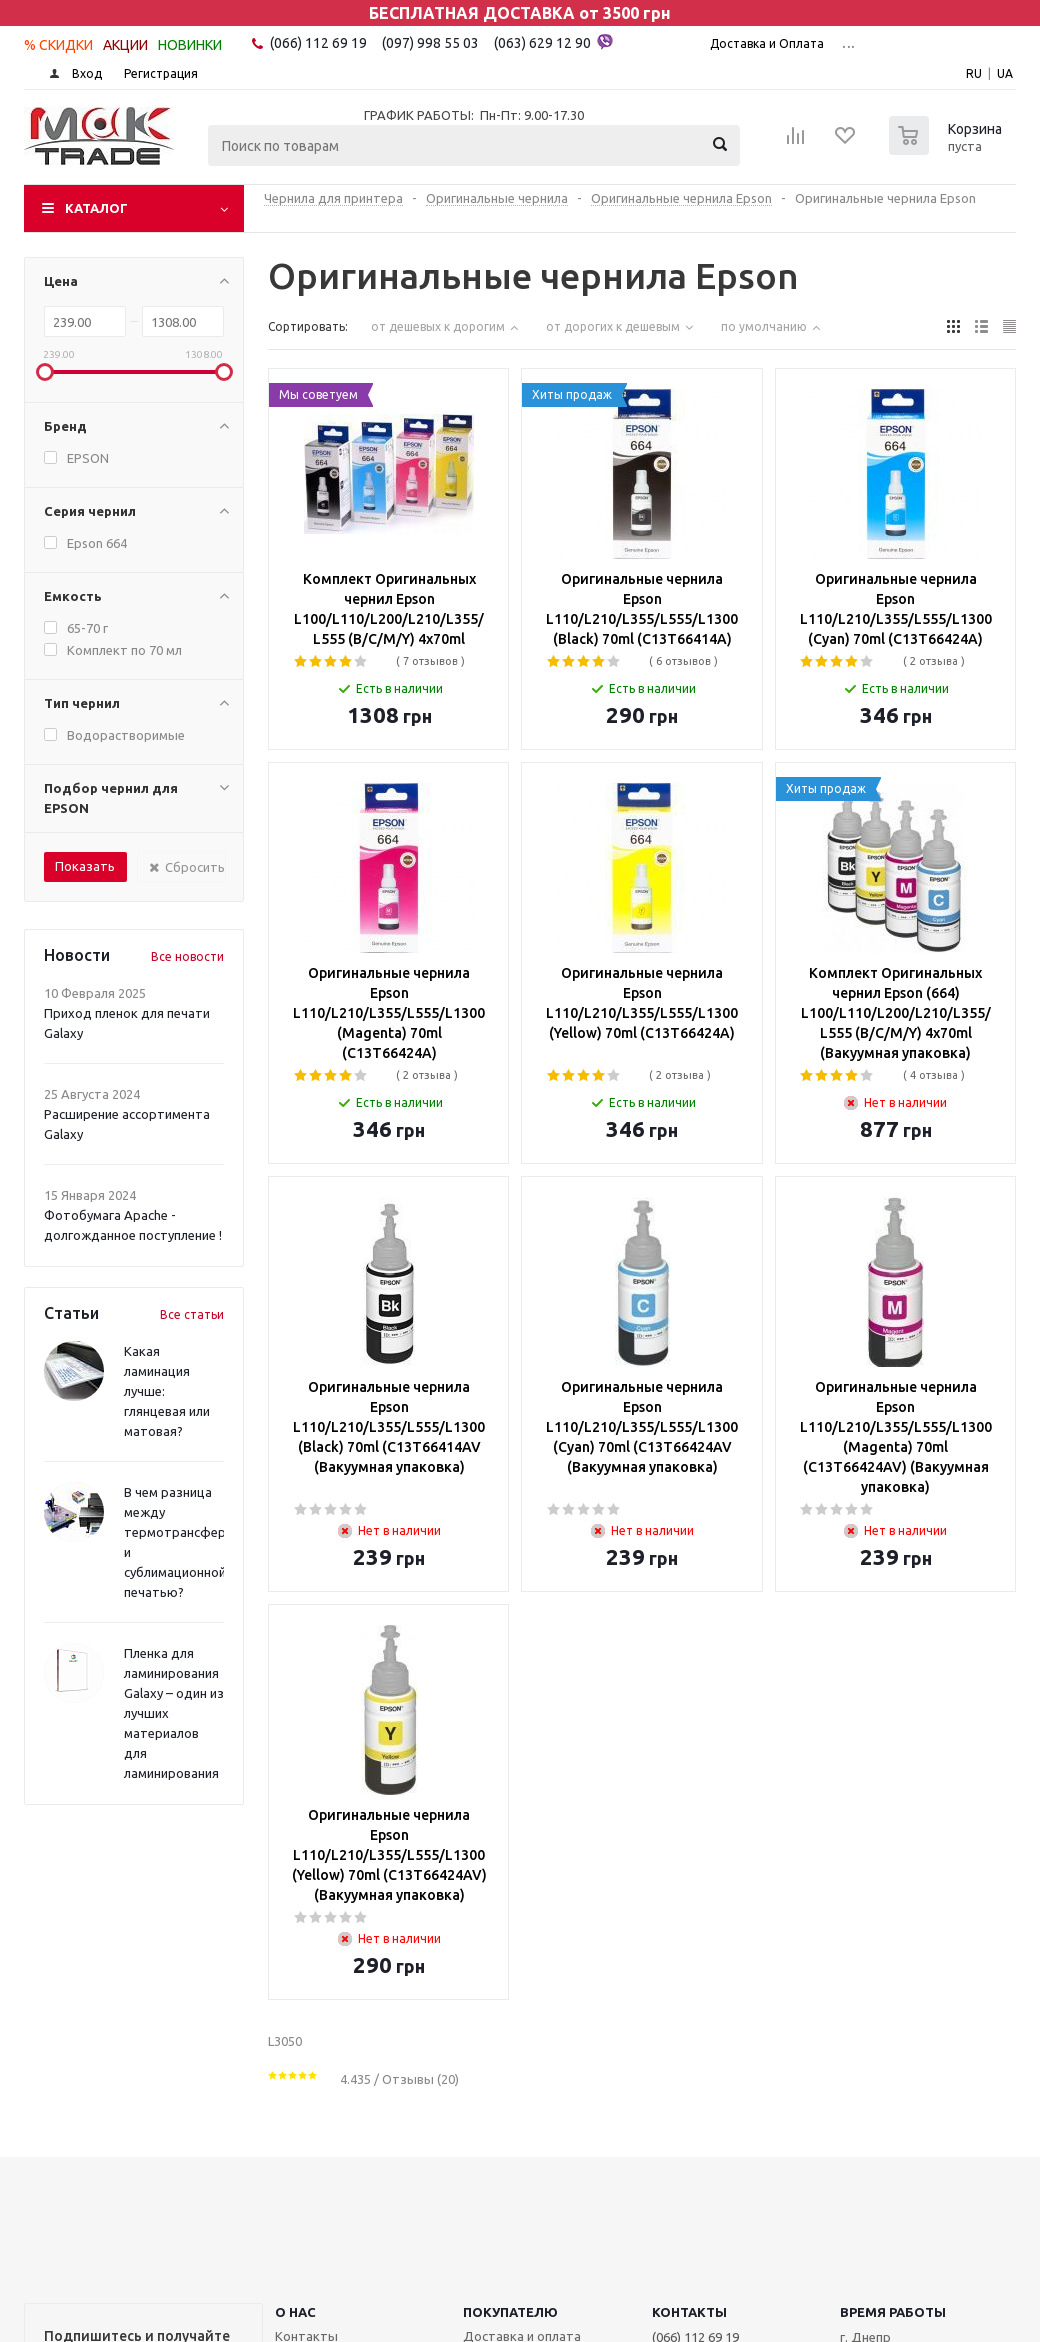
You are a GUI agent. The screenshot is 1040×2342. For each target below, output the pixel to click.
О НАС (295, 2312)
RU (974, 73)
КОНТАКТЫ (689, 2312)
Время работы (893, 2312)
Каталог (96, 208)
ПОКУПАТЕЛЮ (510, 2312)
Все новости (187, 956)
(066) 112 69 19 (318, 43)
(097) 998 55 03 (430, 43)
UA (1005, 73)
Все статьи (192, 1314)
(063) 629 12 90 (553, 42)
